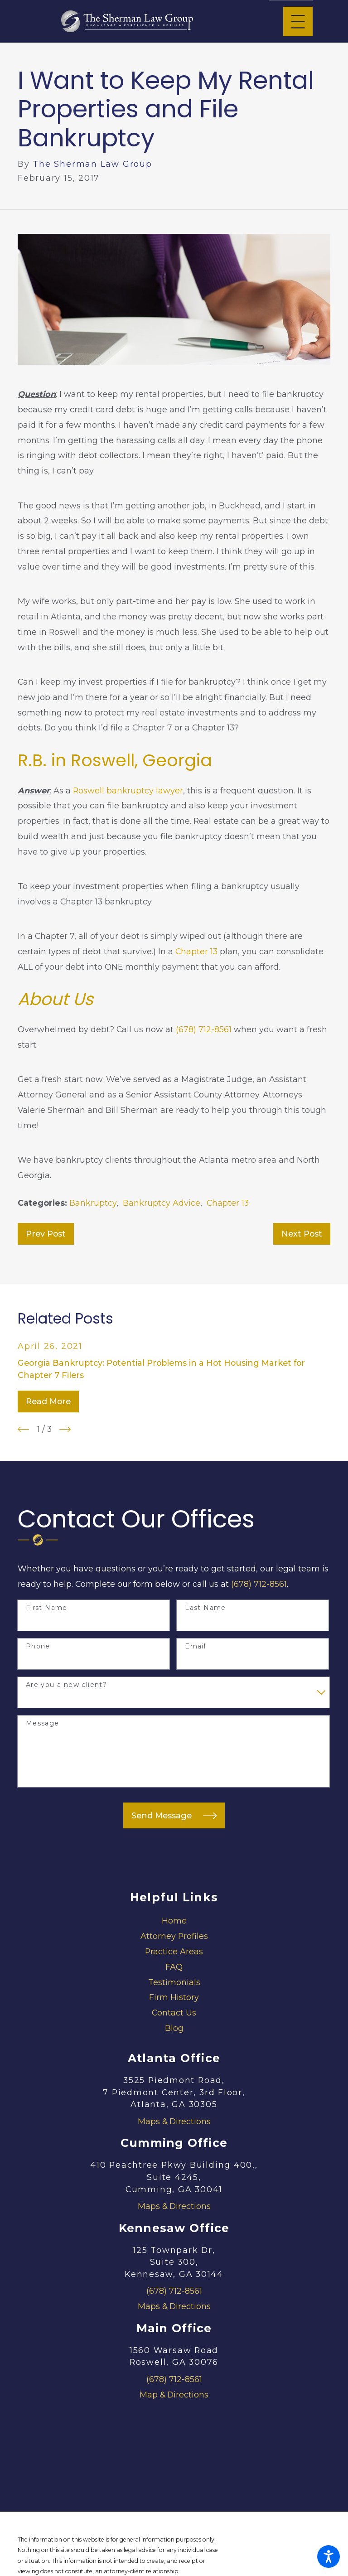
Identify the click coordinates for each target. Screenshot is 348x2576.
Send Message (174, 1815)
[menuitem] (174, 1920)
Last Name (205, 1608)
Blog (174, 2028)
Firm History (174, 1997)
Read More (48, 1401)
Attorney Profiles (174, 1936)
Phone (38, 1646)
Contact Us (174, 2012)
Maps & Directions (174, 2121)
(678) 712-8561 (204, 1029)
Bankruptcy (92, 1203)
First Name (47, 1608)
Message (42, 1723)
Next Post (301, 1233)
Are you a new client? (66, 1685)
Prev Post (46, 1233)
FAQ (174, 1967)
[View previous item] (23, 1429)
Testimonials (174, 1982)
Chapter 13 (196, 951)
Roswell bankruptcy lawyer (128, 790)
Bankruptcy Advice (161, 1203)
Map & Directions (174, 2394)
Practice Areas (174, 1951)
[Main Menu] (298, 21)
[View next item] (65, 1429)
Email (195, 1646)
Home (174, 1920)
